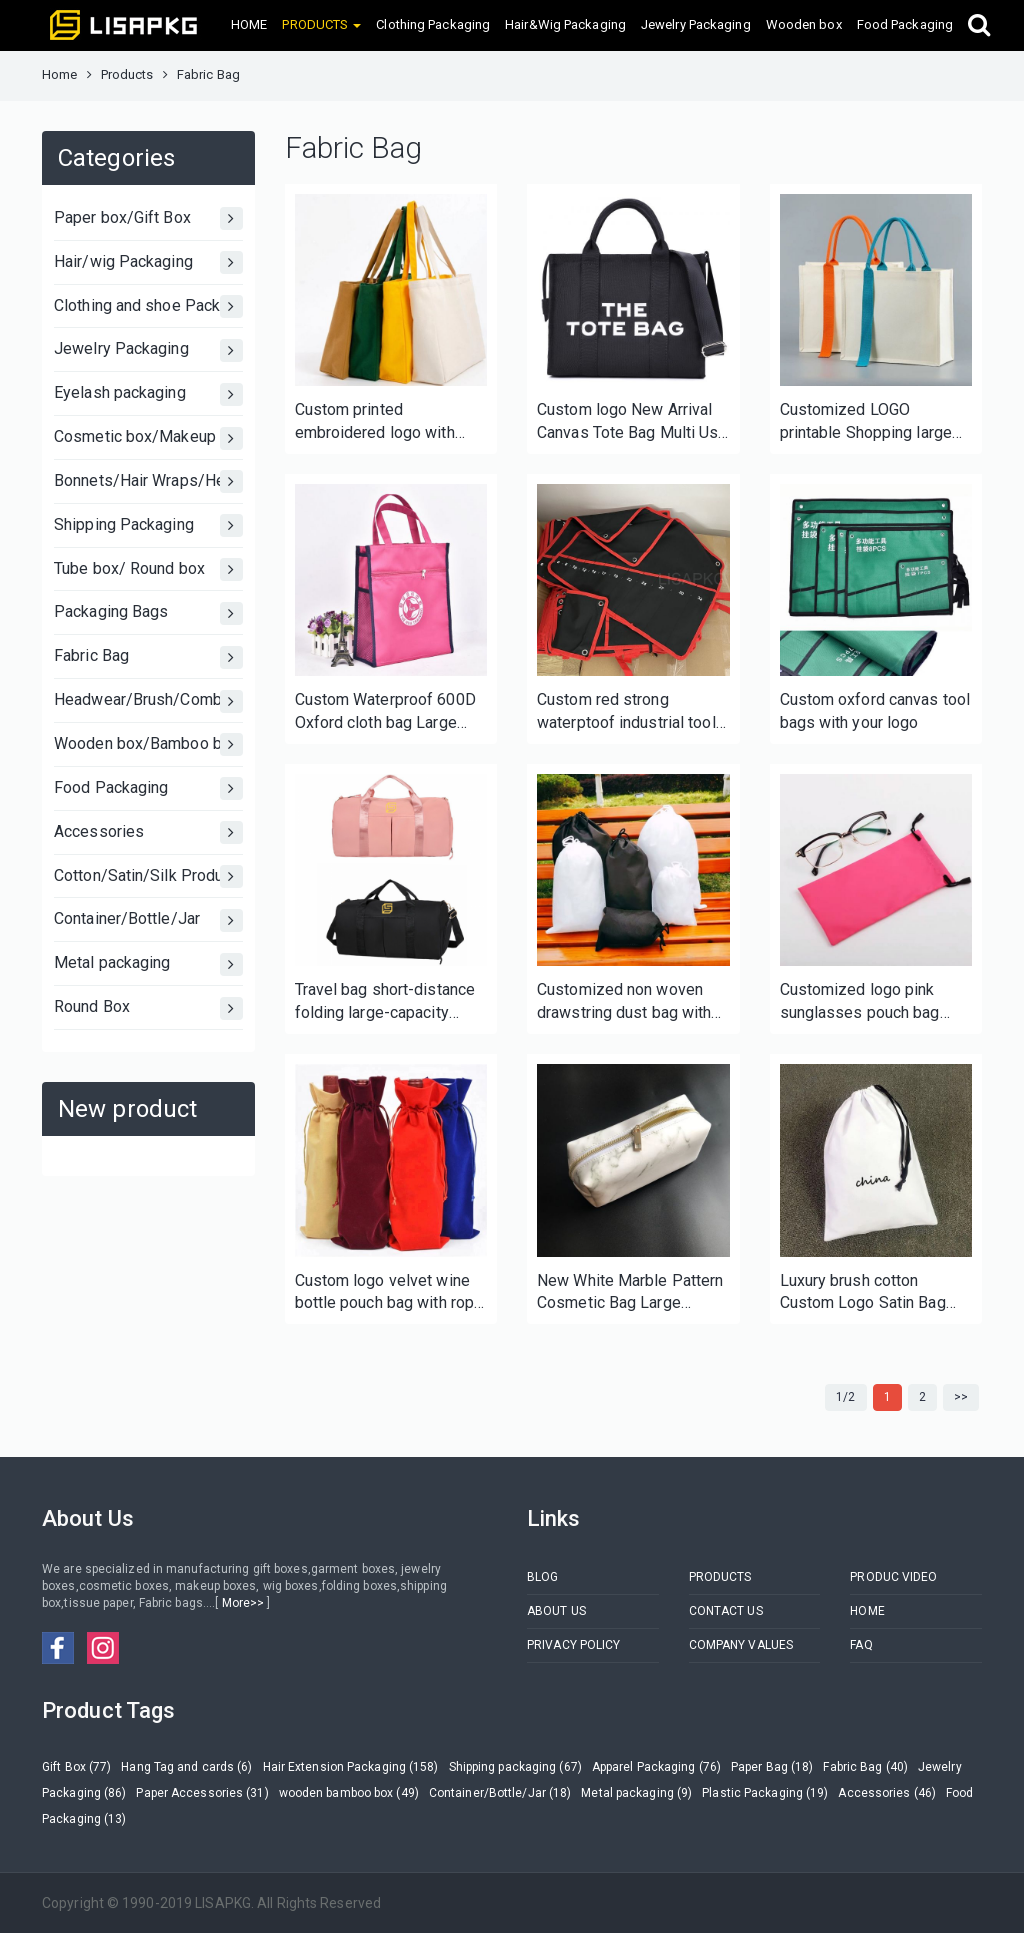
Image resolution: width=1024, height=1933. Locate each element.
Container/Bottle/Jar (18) (500, 1793)
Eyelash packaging (148, 394)
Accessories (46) (887, 1793)
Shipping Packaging (148, 525)
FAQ (861, 1645)
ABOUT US (556, 1611)
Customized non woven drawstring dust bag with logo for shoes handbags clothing (625, 1002)
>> (961, 1397)
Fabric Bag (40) (865, 1767)
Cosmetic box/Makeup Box (148, 438)
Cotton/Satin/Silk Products (148, 876)
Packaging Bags (148, 613)
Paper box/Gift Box (148, 218)
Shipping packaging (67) (515, 1767)
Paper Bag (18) (772, 1767)
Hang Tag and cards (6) (186, 1767)
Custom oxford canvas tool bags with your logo (875, 711)
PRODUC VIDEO (893, 1577)
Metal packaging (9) (636, 1793)
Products (127, 74)
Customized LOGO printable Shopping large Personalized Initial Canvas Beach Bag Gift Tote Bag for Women (866, 422)
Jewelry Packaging (696, 24)
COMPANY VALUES (741, 1645)
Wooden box (804, 24)
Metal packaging (148, 964)
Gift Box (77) (76, 1767)
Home (59, 74)
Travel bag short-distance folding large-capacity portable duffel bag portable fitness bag (385, 1002)
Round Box (148, 1008)
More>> (242, 1603)
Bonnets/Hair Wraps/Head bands (148, 481)
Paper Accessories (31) (202, 1793)
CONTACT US (726, 1611)
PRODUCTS (720, 1577)
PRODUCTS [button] (321, 24)
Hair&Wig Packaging (565, 24)
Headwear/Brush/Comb (148, 701)
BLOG (542, 1577)
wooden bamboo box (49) (349, 1793)
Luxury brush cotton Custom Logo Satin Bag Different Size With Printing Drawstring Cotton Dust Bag (873, 1293)
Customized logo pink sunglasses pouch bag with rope (860, 1002)
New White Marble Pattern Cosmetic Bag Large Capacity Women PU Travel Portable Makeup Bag (632, 1293)
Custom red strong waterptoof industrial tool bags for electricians (626, 712)
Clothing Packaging (433, 24)
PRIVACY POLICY (573, 1645)
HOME (249, 24)
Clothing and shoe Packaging (148, 306)
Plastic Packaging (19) (765, 1793)
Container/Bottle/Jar (148, 920)
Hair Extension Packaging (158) (351, 1767)
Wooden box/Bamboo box (148, 744)
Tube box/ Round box (148, 569)
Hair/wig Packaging (148, 262)
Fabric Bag (148, 657)
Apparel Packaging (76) (656, 1767)
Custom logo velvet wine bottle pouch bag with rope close (389, 1293)
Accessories (148, 832)
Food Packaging (905, 24)
